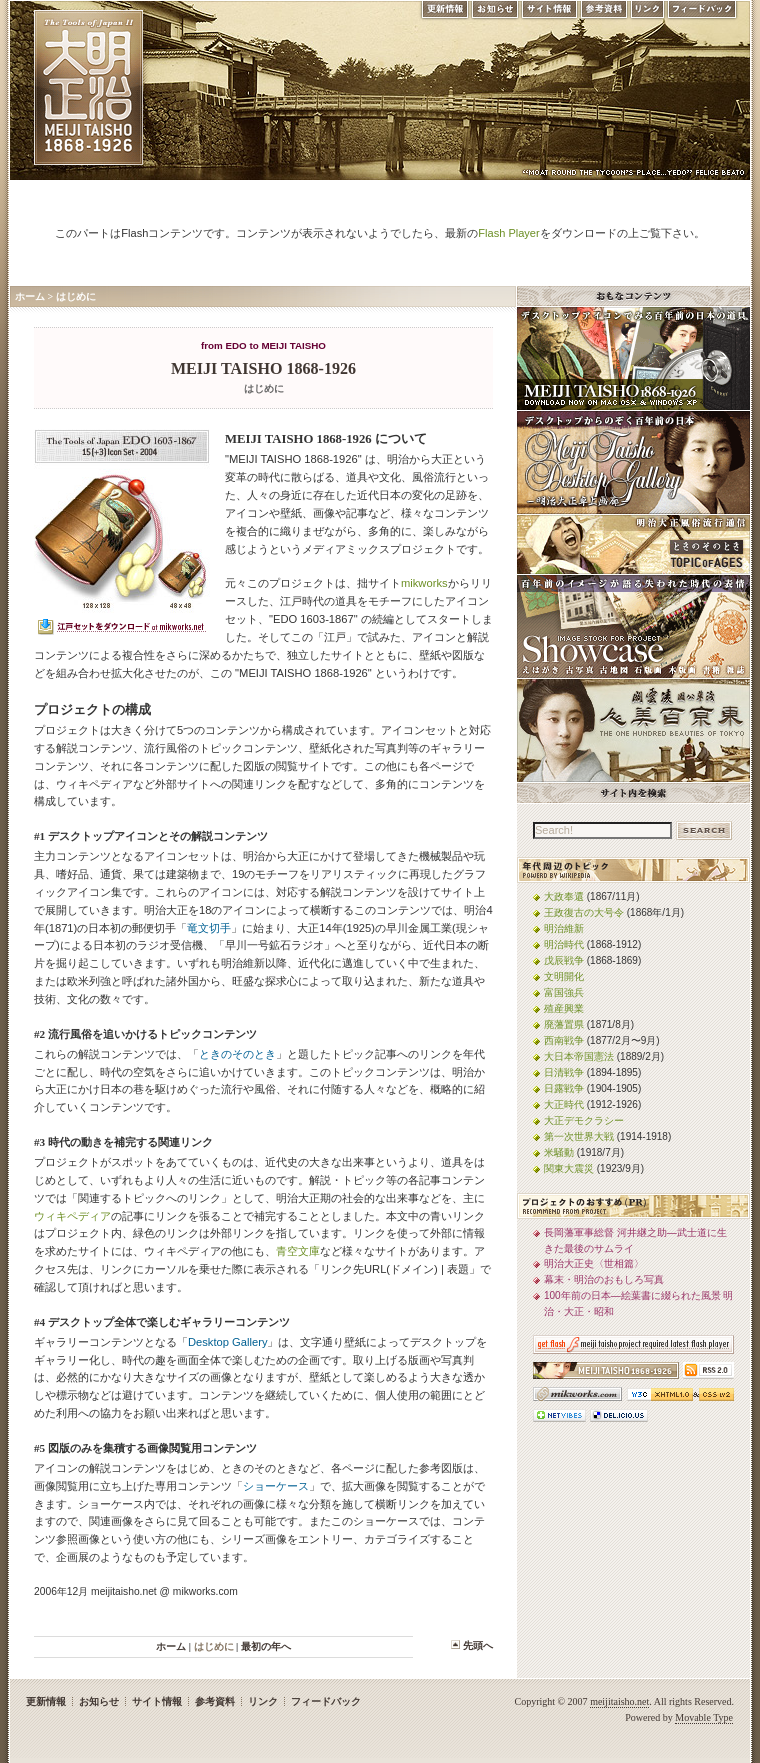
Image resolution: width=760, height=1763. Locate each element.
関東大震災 (569, 1168)
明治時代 (564, 944)
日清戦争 (564, 1072)
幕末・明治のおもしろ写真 (604, 1279)
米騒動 (559, 1152)
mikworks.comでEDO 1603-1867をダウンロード (122, 629)
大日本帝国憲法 (579, 1056)
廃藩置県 (564, 1024)
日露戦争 (564, 1088)
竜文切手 (209, 928)
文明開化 (564, 976)
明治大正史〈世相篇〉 (594, 1263)
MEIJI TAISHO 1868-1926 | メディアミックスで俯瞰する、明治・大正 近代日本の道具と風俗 (88, 87)
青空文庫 (298, 1251)
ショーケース (276, 1486)
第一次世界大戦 (579, 1136)
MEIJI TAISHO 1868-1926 (263, 368)
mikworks (424, 583)
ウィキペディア (72, 1216)
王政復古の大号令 (584, 912)
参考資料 (604, 14)
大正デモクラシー (584, 1120)
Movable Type (704, 1717)
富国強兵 (564, 992)
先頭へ (478, 1645)
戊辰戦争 (564, 960)
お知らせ (495, 14)
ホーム (30, 296)
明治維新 (564, 928)
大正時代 (564, 1104)
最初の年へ (266, 1646)
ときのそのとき (237, 1054)
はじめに (76, 296)
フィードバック (703, 14)
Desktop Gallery (227, 1342)
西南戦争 (564, 1040)
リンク (647, 14)
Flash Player (508, 233)
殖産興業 (564, 1008)
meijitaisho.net (619, 1701)
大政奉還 (564, 896)
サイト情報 (549, 14)
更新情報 (444, 14)
